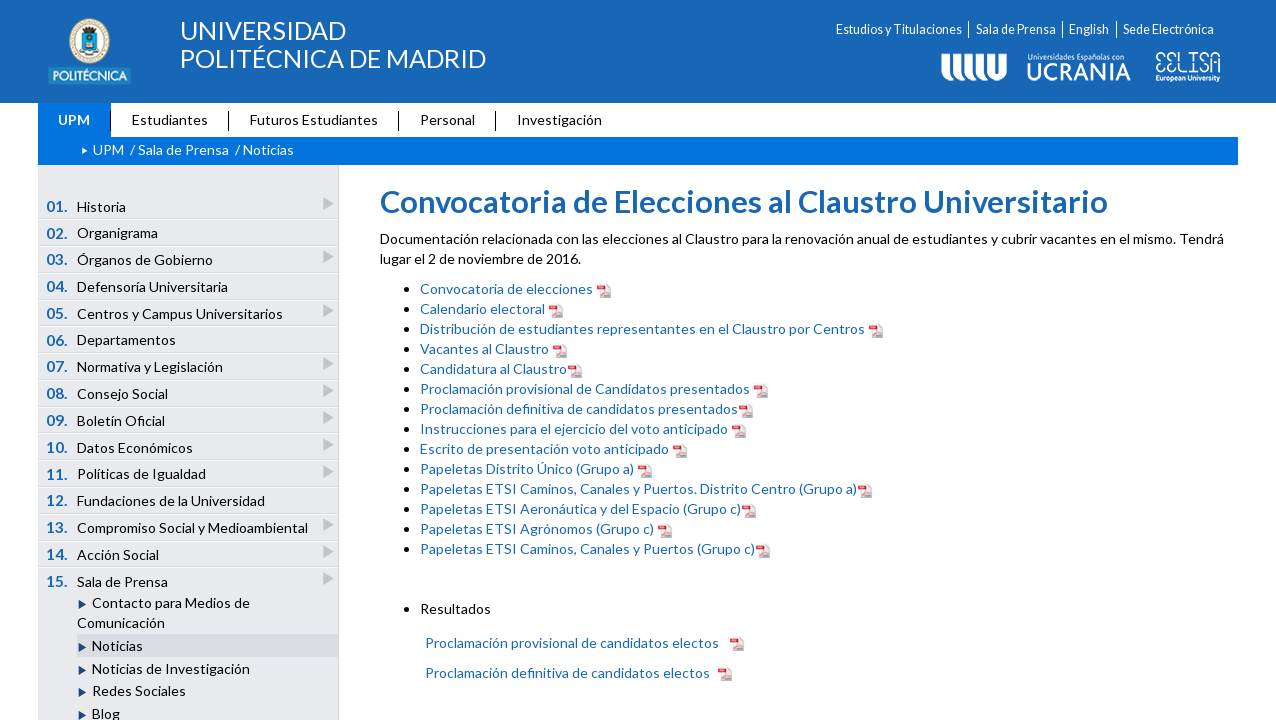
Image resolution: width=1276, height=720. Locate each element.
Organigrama (102, 233)
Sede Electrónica (1168, 29)
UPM (74, 119)
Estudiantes (170, 119)
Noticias (117, 645)
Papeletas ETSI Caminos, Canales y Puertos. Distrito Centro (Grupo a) (638, 488)
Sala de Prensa (1016, 29)
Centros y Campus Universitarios (166, 312)
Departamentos (111, 340)
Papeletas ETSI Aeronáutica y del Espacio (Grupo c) (580, 508)
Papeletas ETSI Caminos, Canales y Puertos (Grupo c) (587, 548)
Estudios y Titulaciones (899, 29)
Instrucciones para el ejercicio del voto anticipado (574, 428)
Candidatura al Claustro (493, 368)
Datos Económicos (121, 446)
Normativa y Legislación (136, 365)
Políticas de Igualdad (127, 473)
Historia (87, 205)
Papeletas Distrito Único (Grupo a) (527, 468)
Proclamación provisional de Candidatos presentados (585, 388)
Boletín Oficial (107, 419)
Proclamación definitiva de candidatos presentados (579, 408)
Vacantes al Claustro (484, 348)
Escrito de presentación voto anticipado (544, 448)
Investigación (559, 119)
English (1089, 29)
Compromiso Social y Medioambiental (178, 526)
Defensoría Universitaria (137, 286)
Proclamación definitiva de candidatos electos (567, 672)
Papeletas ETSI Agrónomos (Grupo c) (537, 528)
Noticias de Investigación (171, 668)
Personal (447, 119)
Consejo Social (108, 392)
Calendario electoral (482, 308)
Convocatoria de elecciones (506, 288)
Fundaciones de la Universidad (156, 500)
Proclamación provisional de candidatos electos (572, 642)
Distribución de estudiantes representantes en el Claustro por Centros (642, 328)
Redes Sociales (139, 690)
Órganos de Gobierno (131, 258)
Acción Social (104, 553)
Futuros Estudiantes (314, 119)
